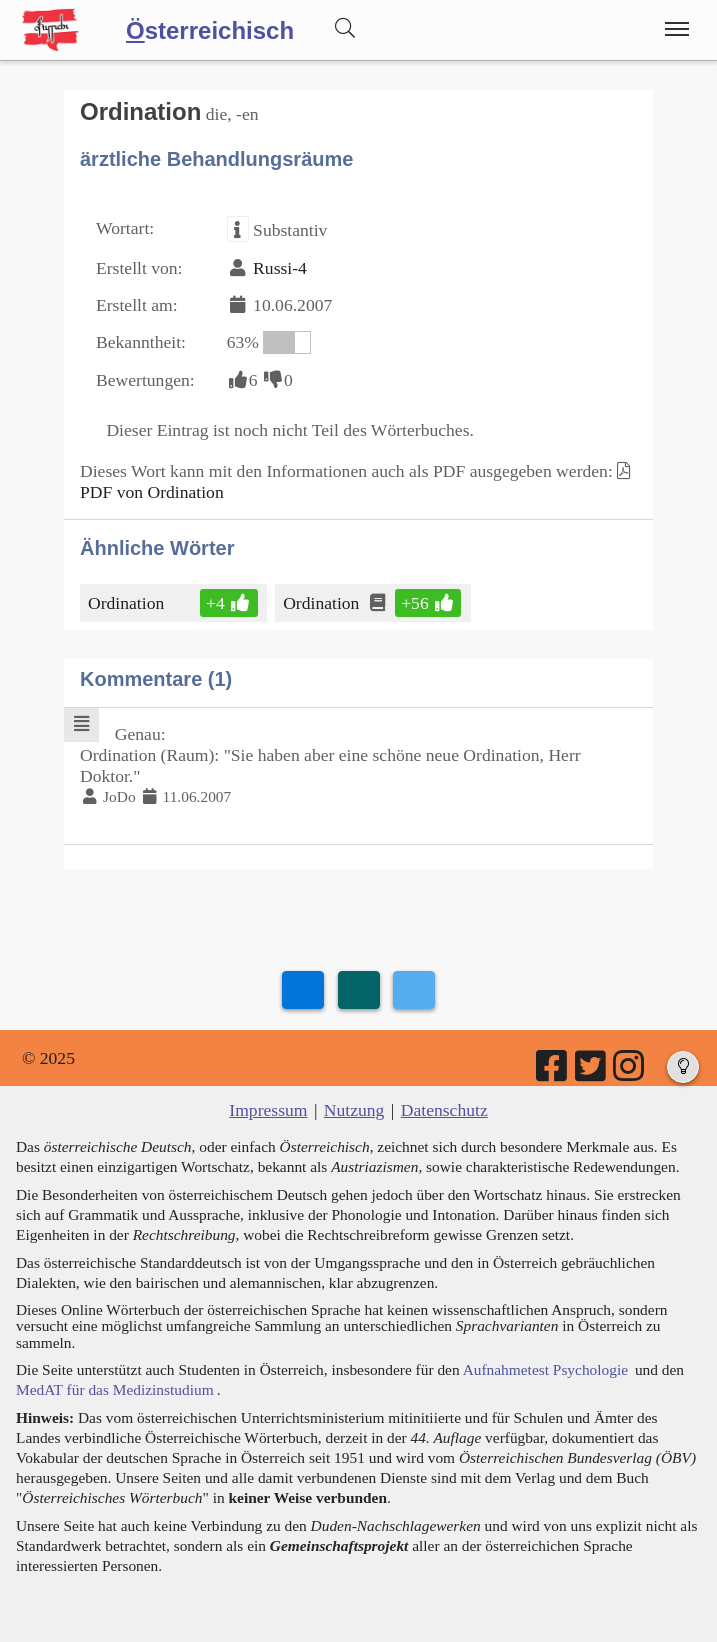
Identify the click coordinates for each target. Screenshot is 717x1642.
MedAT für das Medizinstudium (115, 1389)
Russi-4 (280, 268)
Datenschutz (444, 1110)
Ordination (127, 603)
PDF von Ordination (152, 492)
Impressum (268, 1110)
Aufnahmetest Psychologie (545, 1369)
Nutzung (354, 1110)
